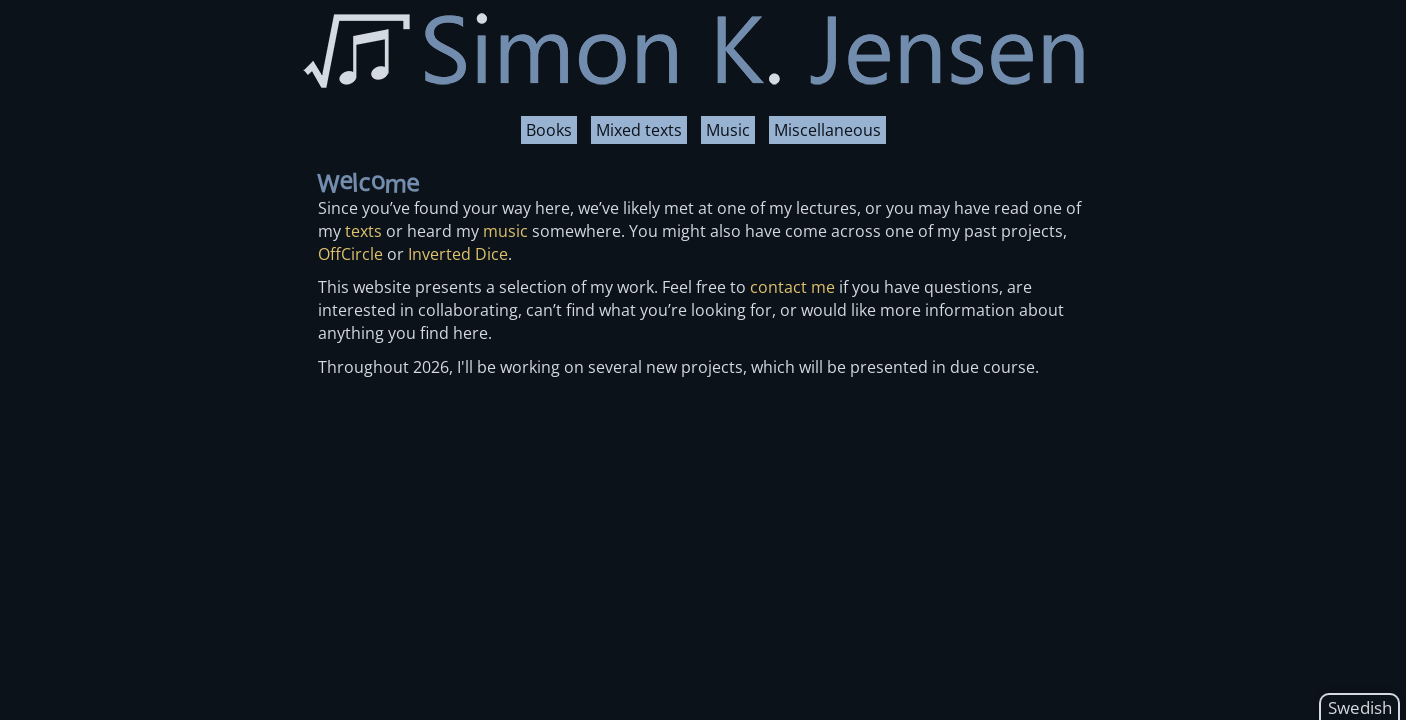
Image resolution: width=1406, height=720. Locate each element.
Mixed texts (639, 130)
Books (549, 130)
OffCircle (350, 254)
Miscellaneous (827, 130)
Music (728, 130)
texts (363, 231)
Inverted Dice (458, 254)
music (505, 231)
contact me (792, 287)
